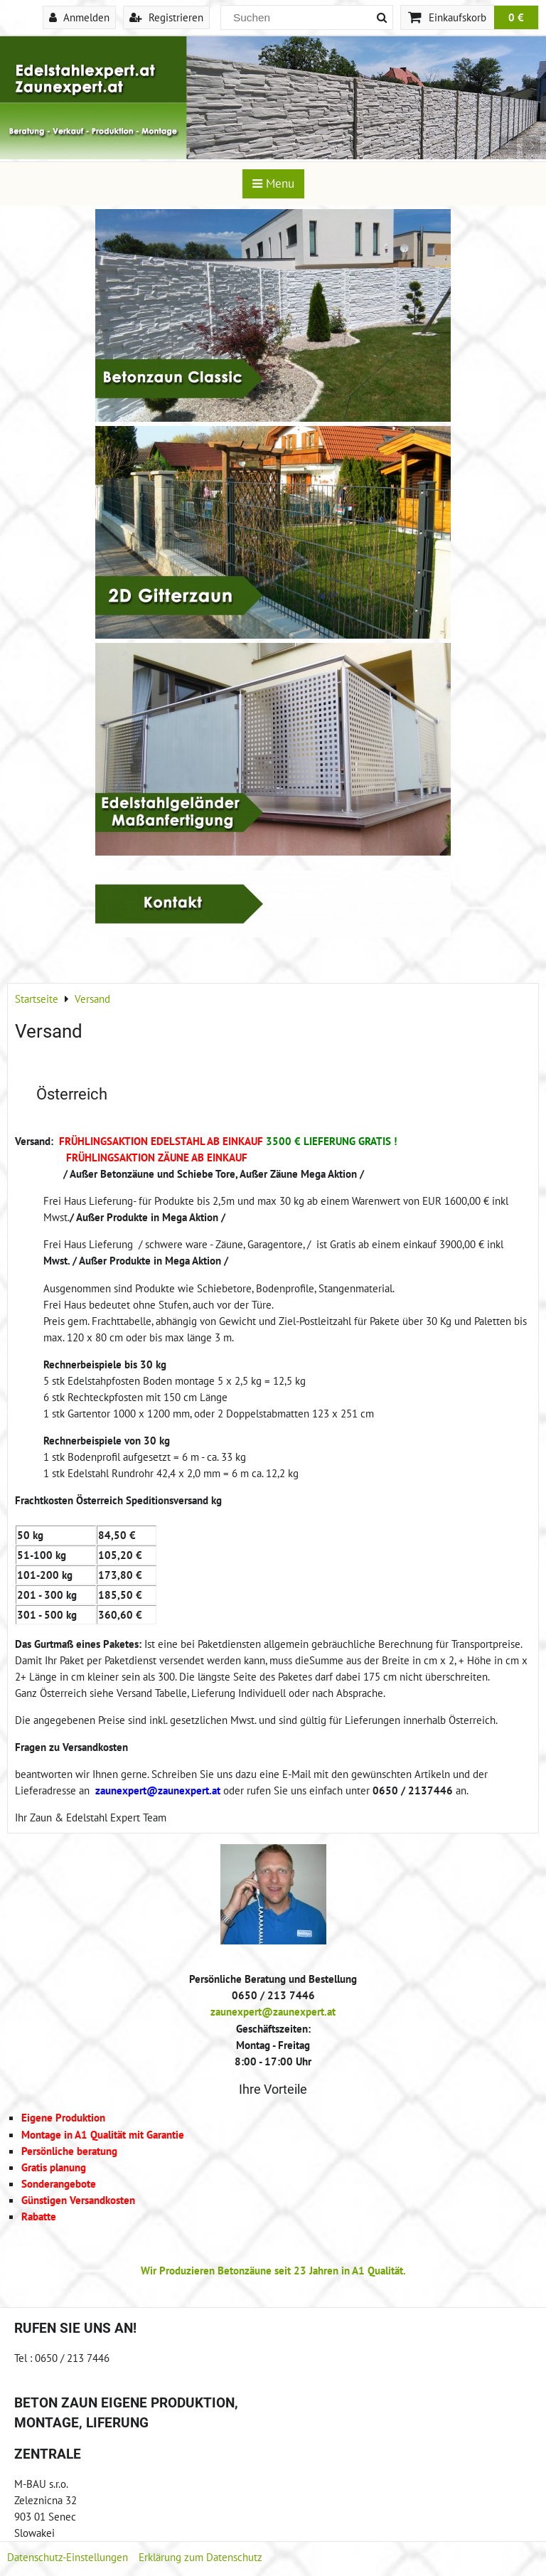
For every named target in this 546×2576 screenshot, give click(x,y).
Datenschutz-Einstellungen (67, 2557)
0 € (516, 17)
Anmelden (79, 17)
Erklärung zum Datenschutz (200, 2557)
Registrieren (166, 17)
